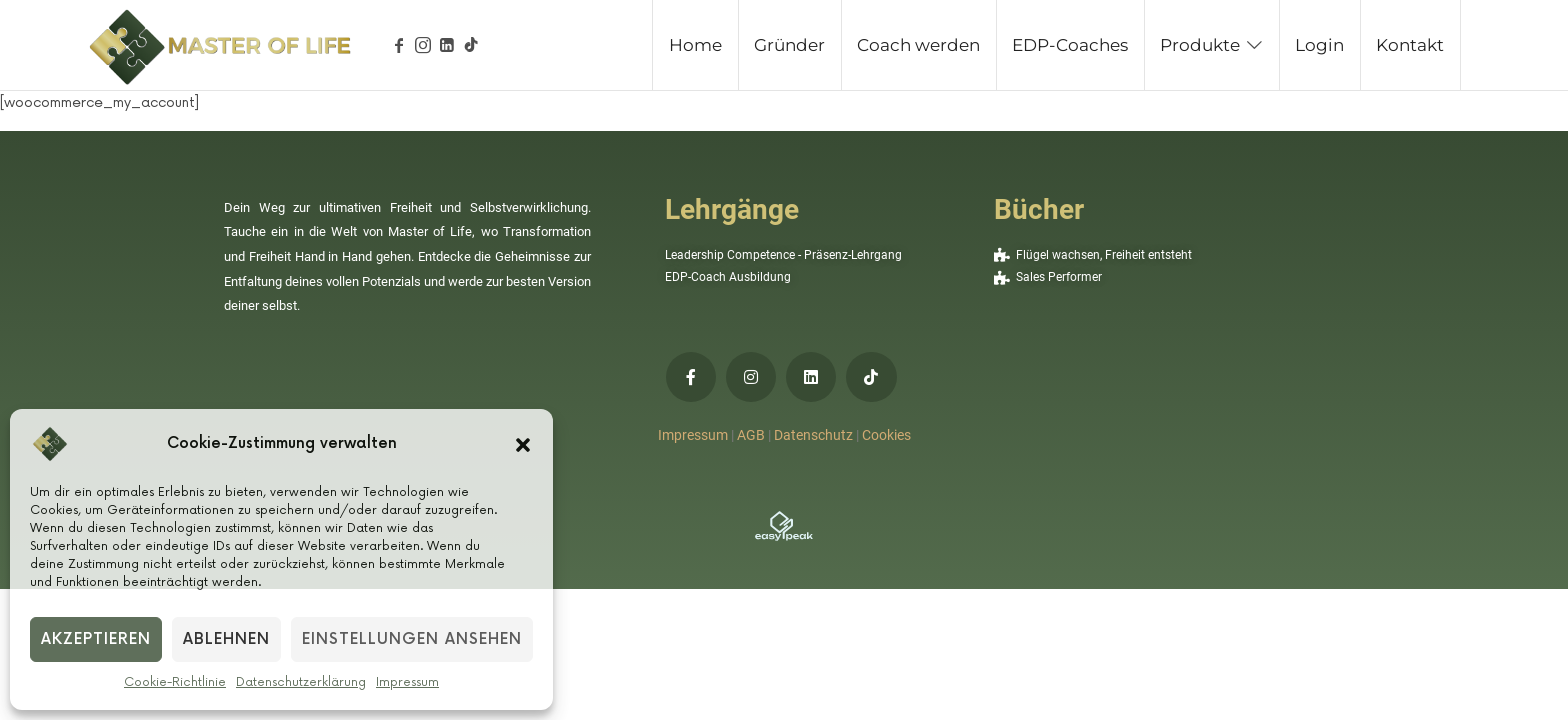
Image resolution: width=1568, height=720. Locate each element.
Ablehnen (226, 639)
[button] (523, 444)
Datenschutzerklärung (301, 682)
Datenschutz (813, 435)
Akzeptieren (96, 639)
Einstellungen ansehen (412, 639)
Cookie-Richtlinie (175, 682)
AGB (751, 435)
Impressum (407, 682)
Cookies (886, 435)
